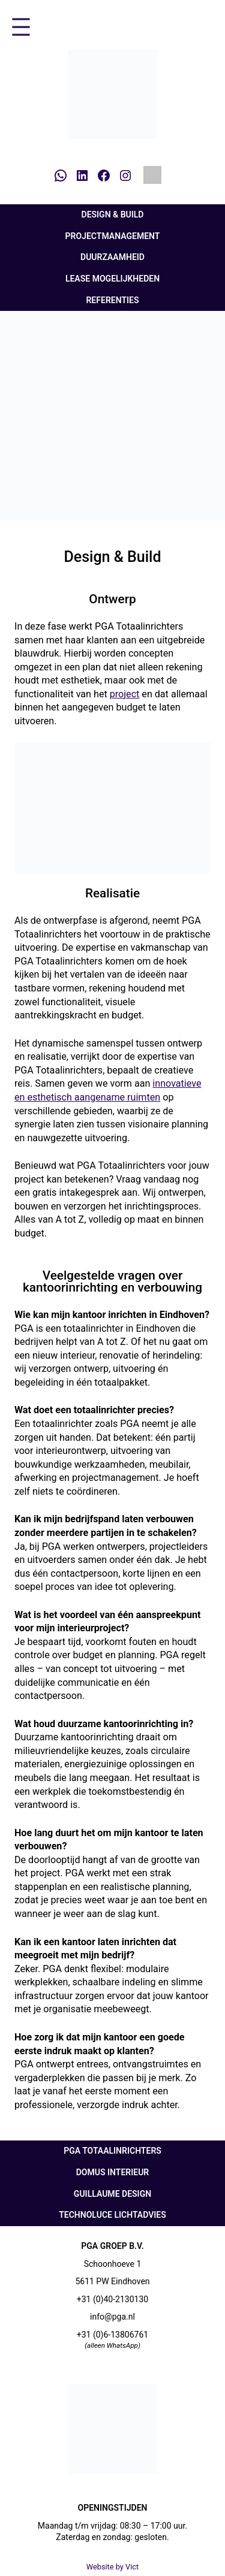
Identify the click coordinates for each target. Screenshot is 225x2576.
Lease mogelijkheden (112, 278)
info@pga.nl (112, 2316)
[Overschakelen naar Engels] (152, 175)
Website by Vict (112, 2566)
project (125, 694)
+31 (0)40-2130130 (113, 2299)
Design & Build (113, 214)
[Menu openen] (21, 27)
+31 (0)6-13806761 (113, 2334)
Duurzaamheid (112, 257)
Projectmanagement (112, 236)
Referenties (112, 300)
